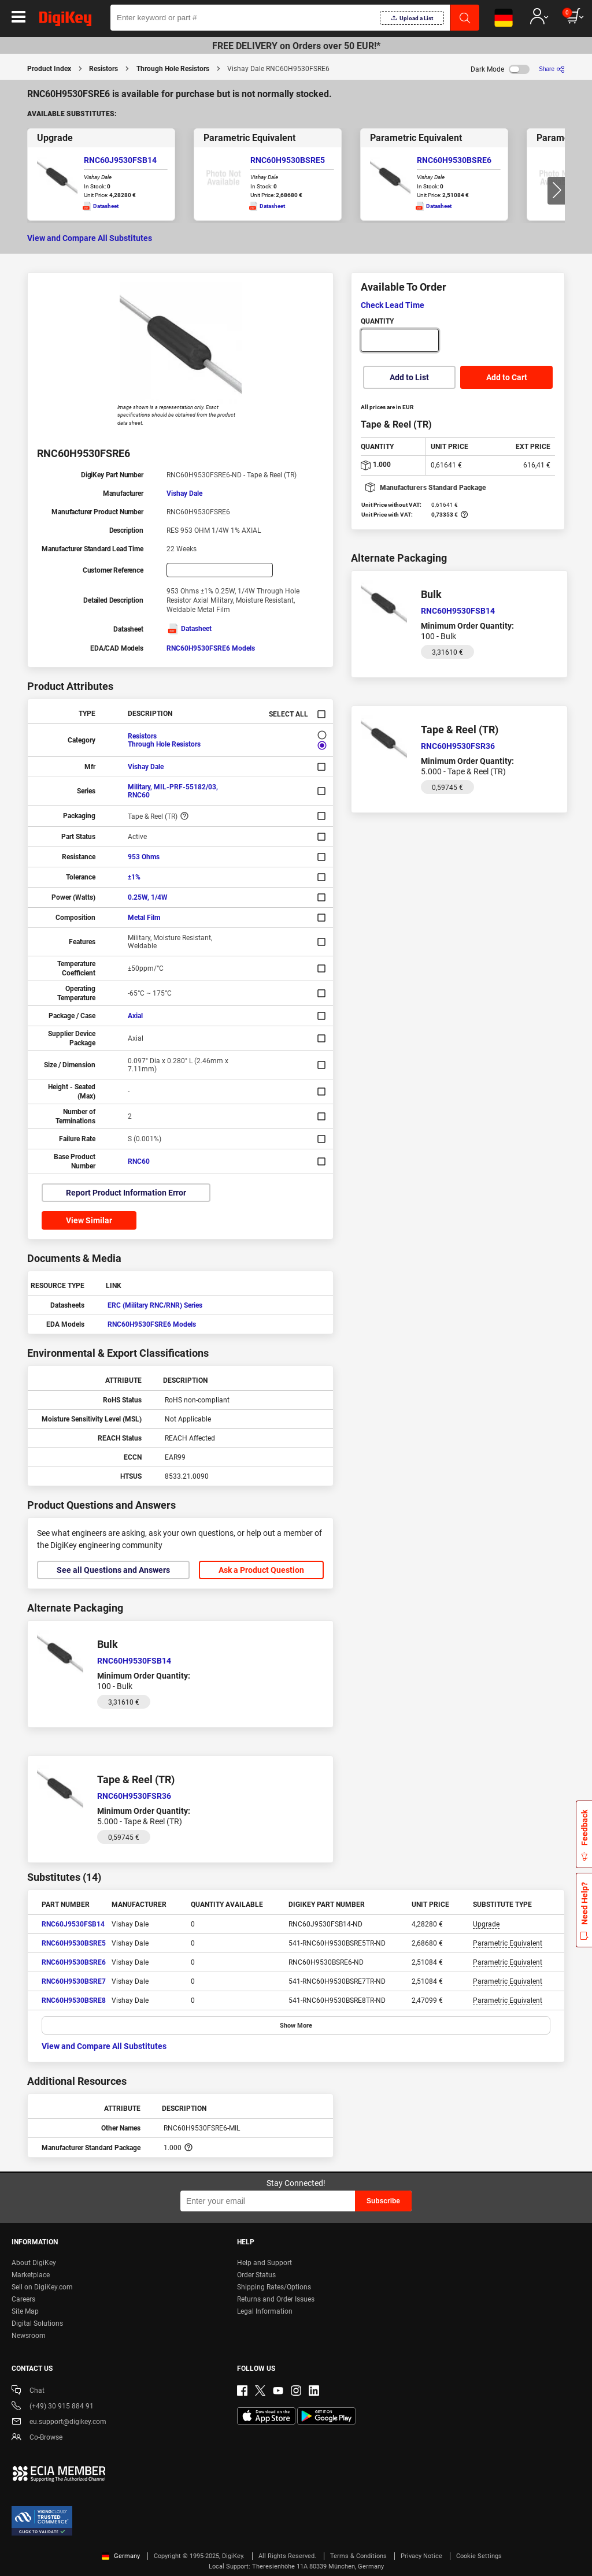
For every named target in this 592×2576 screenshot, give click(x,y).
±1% (134, 877)
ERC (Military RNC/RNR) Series (155, 1305)
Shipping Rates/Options (274, 2287)
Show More (296, 2025)
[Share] (552, 69)
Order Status (256, 2275)
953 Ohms (144, 857)
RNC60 (139, 1161)
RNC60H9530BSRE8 (74, 2000)
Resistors (103, 69)
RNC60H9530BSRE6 (454, 160)
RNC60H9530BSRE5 (287, 160)
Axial (135, 1016)
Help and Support (264, 2263)
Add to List (409, 377)
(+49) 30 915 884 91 (53, 2406)
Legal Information (265, 2311)
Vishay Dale (184, 493)
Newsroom (29, 2336)
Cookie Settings (479, 2556)
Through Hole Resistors (172, 69)
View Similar (89, 1220)
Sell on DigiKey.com (42, 2287)
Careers (23, 2299)
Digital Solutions (37, 2323)
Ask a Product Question (261, 1570)
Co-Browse (37, 2438)
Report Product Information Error (126, 1192)
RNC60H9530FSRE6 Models (210, 648)
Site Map (25, 2311)
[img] (65, 21)
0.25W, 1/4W (148, 897)
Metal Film (144, 918)
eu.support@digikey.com (59, 2422)
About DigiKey (34, 2263)
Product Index (49, 69)
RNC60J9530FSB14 (120, 160)
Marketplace (31, 2275)
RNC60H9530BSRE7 (74, 1981)
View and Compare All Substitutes (89, 238)
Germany (121, 2556)
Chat (28, 2391)
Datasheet (189, 629)
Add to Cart (506, 377)
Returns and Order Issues (275, 2299)
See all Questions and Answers (113, 1570)
